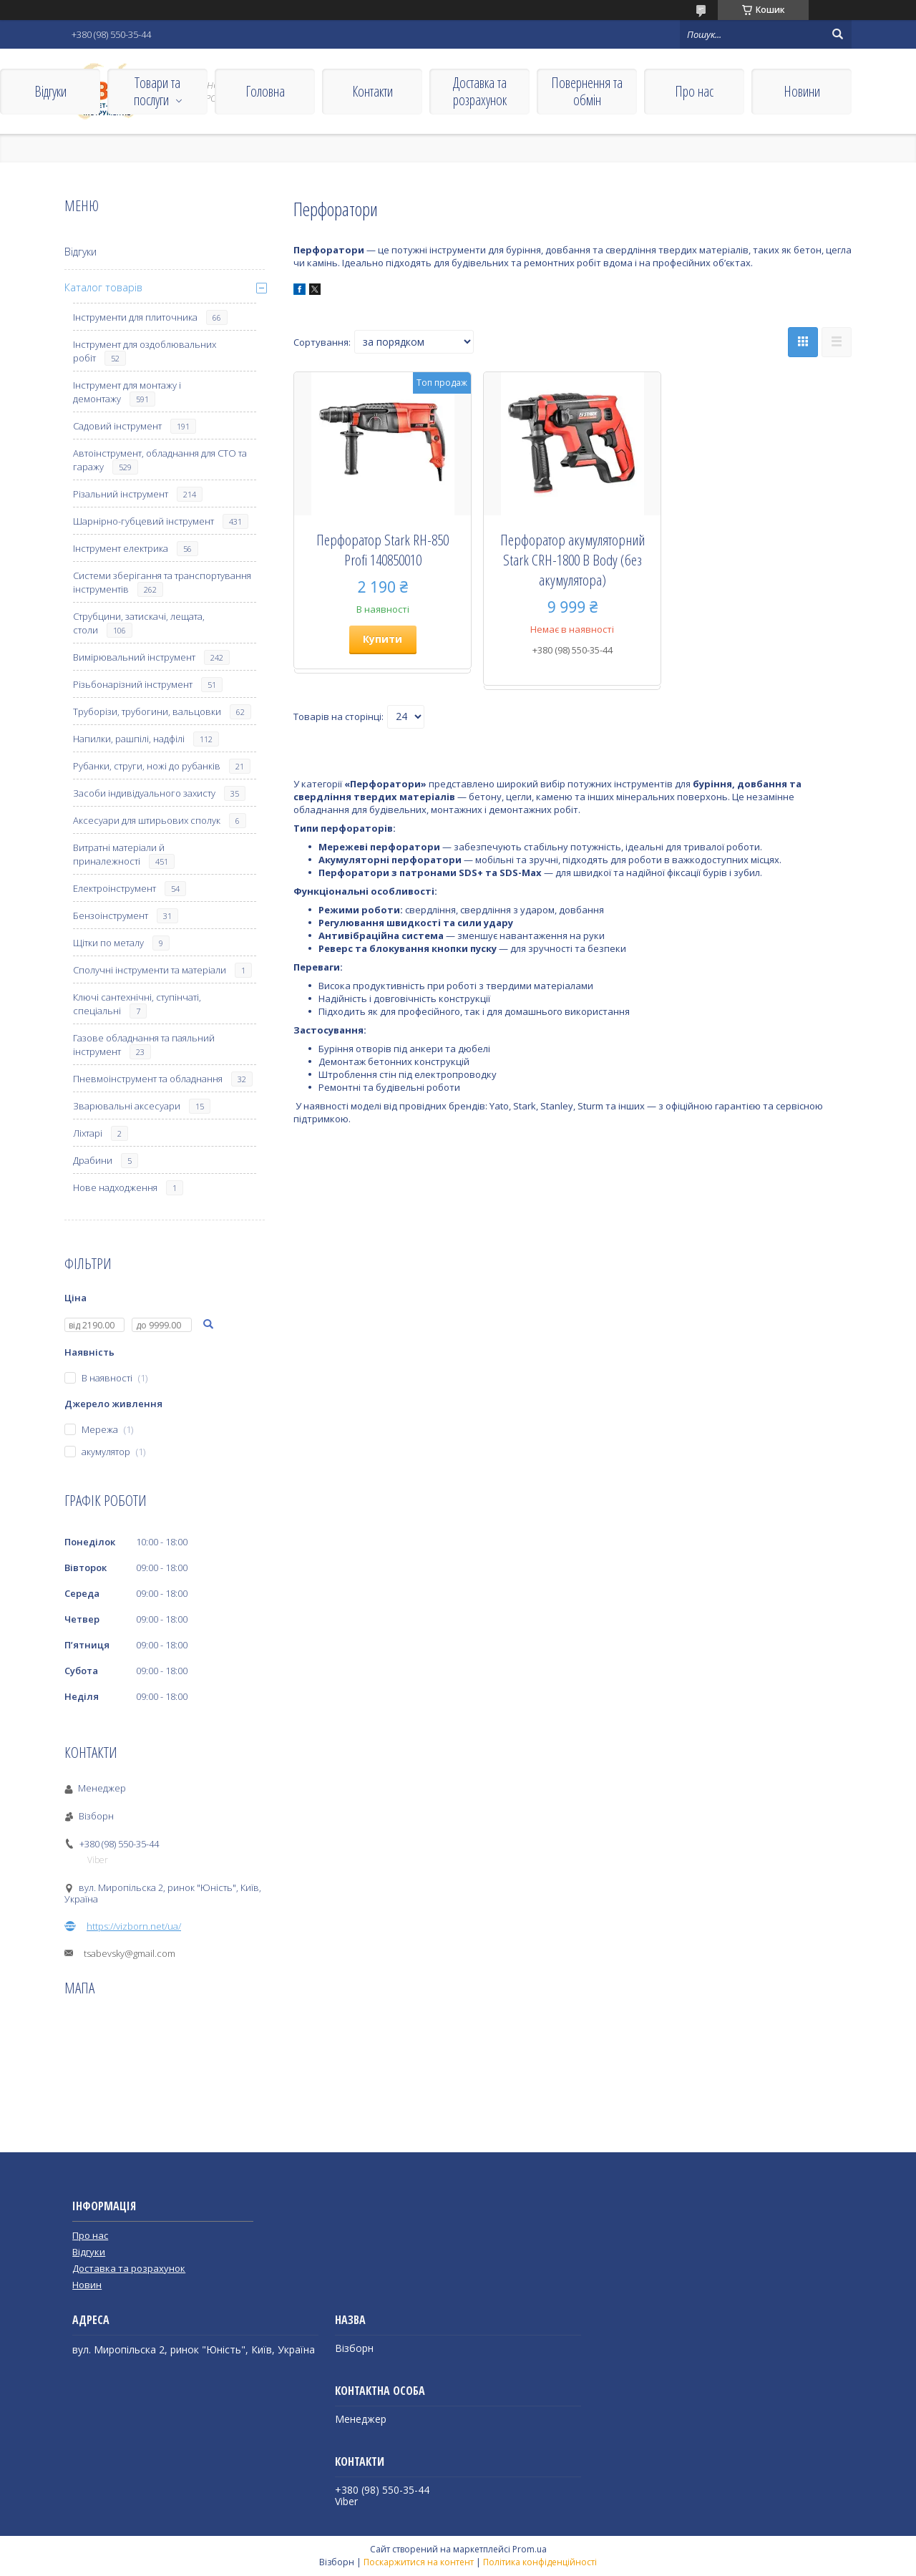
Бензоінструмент (110, 915)
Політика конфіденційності (540, 2562)
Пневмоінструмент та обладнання (148, 1078)
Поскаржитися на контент (419, 2562)
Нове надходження (115, 1187)
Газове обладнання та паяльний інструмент (144, 1044)
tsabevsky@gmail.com (129, 1953)
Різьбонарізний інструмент (133, 684)
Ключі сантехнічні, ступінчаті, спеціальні (137, 1004)
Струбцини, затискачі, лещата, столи (139, 623)
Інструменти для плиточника (135, 317)
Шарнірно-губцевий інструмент (143, 521)
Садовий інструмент (117, 425)
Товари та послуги (157, 91)
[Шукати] (837, 34)
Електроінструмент (114, 888)
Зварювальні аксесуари (126, 1105)
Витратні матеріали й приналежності (119, 854)
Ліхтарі (87, 1133)
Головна (265, 91)
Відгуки (50, 91)
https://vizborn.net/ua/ (134, 1926)
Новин (87, 2284)
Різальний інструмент (120, 493)
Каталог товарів (103, 287)
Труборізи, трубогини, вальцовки (147, 711)
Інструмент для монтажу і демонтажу (127, 392)
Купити (382, 639)
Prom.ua (529, 2549)
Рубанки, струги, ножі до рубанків (146, 765)
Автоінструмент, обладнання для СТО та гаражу (160, 460)
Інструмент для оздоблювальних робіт (144, 351)
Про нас (694, 91)
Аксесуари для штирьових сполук (146, 820)
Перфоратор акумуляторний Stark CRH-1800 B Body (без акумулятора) (572, 560)
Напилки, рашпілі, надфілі (129, 738)
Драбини (92, 1160)
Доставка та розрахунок (480, 91)
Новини (802, 91)
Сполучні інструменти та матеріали (149, 969)
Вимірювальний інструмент (134, 657)
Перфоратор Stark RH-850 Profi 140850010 (382, 550)
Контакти (372, 91)
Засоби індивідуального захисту (144, 793)
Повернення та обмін (587, 91)
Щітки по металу (108, 942)
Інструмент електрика (120, 548)
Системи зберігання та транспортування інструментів (162, 582)
